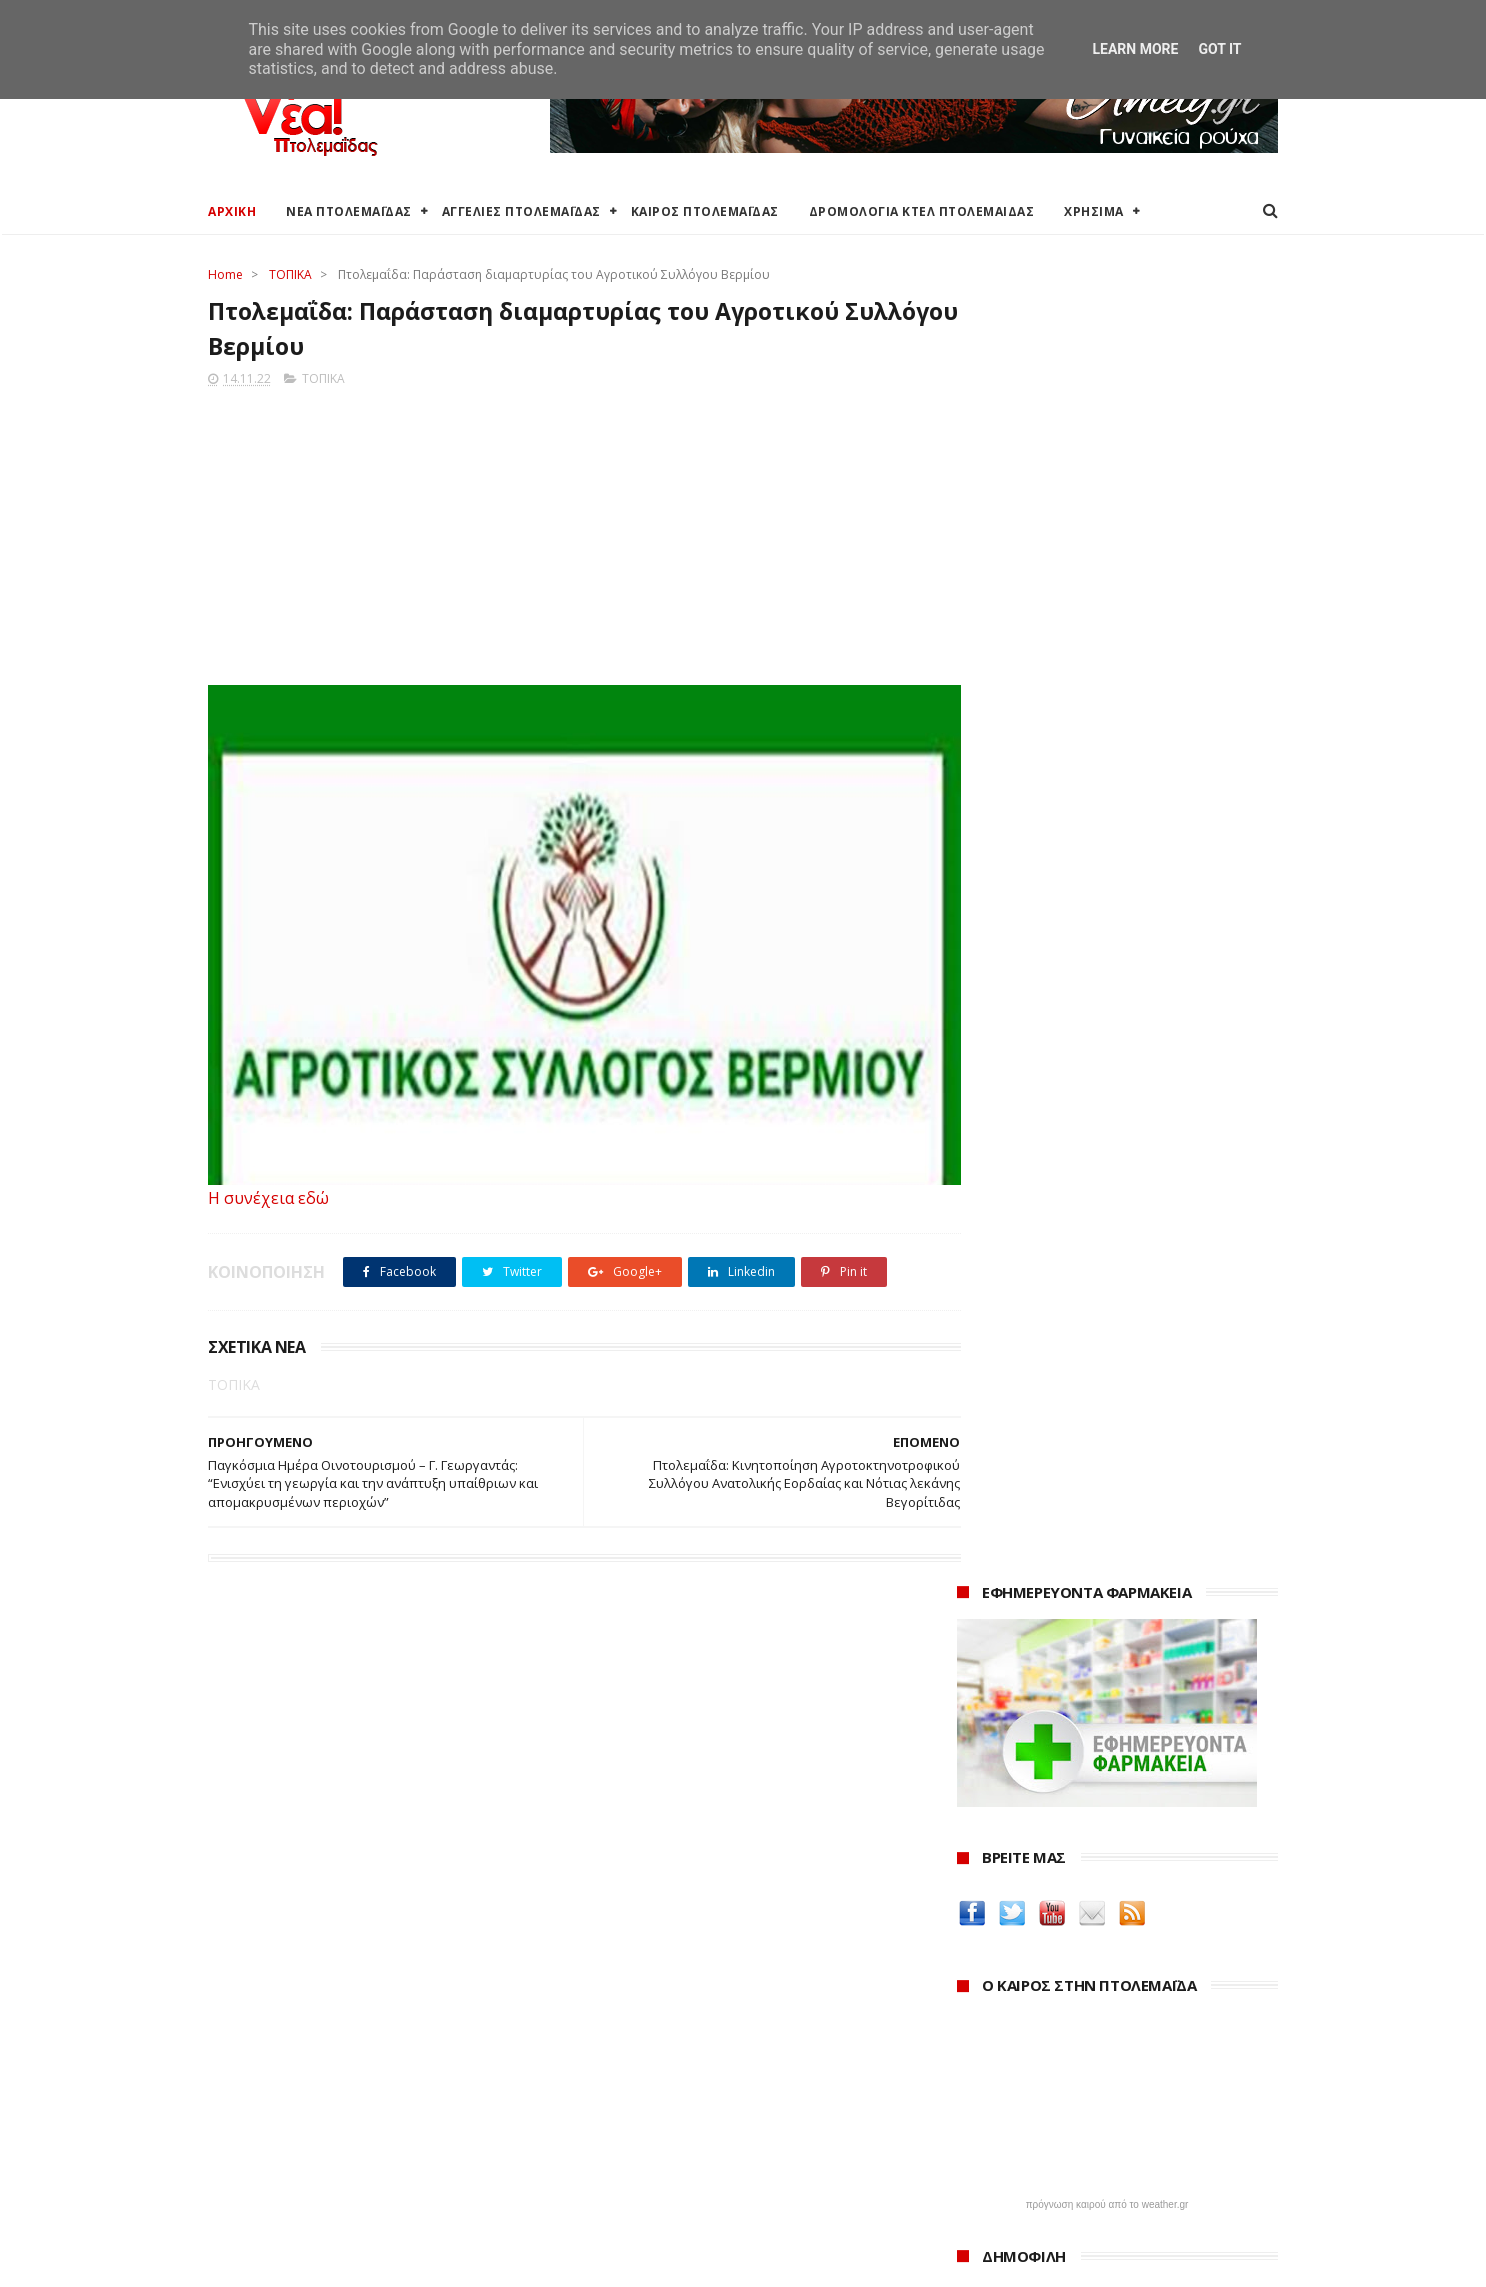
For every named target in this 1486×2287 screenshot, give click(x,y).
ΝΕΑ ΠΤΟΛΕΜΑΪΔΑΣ (349, 211)
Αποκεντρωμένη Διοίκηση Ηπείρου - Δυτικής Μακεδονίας (717, 2117)
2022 (975, 2122)
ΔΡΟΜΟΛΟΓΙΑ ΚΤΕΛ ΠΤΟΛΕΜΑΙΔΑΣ (922, 211)
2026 (975, 2013)
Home (225, 274)
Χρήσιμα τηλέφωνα (270, 2204)
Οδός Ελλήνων (1010, 1758)
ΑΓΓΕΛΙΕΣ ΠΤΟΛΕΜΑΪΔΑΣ (521, 211)
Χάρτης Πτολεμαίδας (273, 2156)
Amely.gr (989, 1687)
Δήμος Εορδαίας (624, 2013)
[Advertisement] (564, 533)
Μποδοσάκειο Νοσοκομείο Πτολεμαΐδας (705, 2149)
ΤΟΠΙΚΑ (290, 274)
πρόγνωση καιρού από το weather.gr (1107, 894)
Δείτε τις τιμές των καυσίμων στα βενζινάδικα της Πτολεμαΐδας (1085, 1582)
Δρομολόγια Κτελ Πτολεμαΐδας (309, 2108)
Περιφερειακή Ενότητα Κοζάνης (674, 2061)
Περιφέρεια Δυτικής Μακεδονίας (677, 2085)
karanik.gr (994, 1734)
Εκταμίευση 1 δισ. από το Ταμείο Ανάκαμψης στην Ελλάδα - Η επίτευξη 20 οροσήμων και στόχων (1101, 1150)
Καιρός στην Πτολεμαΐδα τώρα (307, 2037)
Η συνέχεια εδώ (268, 1201)
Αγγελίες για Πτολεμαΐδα (289, 2061)
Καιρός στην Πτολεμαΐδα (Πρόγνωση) (330, 2013)
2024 (975, 2068)
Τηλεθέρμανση (620, 2197)
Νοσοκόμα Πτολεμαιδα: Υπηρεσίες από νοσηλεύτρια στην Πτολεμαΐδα (1102, 1839)
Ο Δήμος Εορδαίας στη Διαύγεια (676, 2037)
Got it (1219, 49)
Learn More (1135, 49)
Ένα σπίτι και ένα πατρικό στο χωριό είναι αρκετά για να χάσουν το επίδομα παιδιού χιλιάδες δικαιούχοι (1117, 1003)
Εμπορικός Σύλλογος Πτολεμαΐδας (685, 2173)
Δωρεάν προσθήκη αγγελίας (300, 2085)
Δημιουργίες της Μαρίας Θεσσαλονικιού (1107, 1782)
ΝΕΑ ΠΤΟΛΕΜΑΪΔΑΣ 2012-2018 (303, 2261)
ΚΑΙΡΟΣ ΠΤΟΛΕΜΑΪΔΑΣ (705, 211)
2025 (975, 2041)
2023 (975, 2095)
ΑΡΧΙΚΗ (232, 211)
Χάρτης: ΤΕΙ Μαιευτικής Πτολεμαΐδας (326, 2180)
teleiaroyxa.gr (1008, 1711)
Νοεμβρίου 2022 (1031, 2174)
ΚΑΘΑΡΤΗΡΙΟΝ (1009, 1806)
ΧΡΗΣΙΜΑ (1094, 211)
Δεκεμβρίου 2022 (1033, 2146)
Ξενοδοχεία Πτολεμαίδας (290, 2132)
